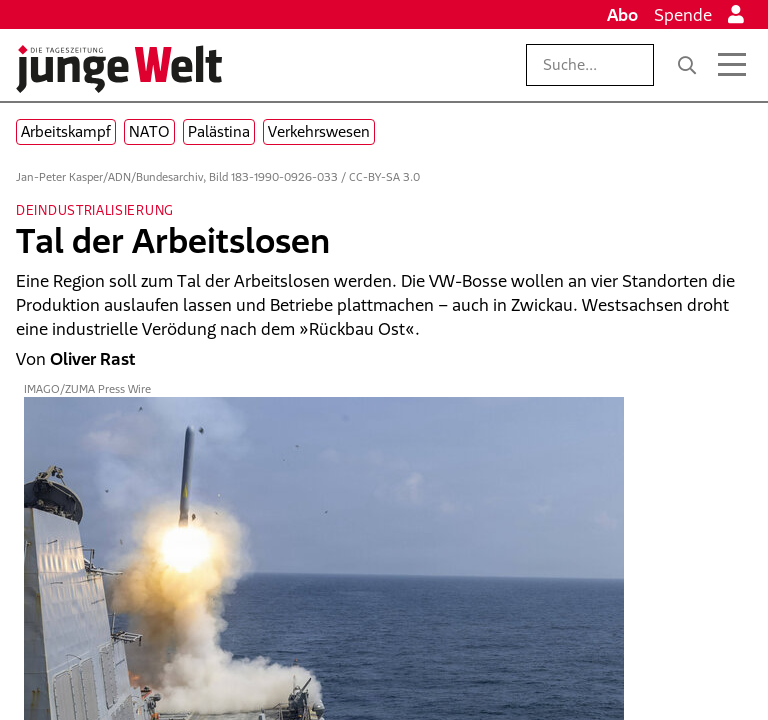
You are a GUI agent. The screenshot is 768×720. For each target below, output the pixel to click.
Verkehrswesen (319, 131)
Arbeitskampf (66, 131)
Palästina (219, 131)
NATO (149, 131)
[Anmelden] (736, 15)
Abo (622, 15)
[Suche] (687, 65)
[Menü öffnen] (732, 65)
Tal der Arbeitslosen (173, 240)
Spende (683, 15)
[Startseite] (119, 69)
